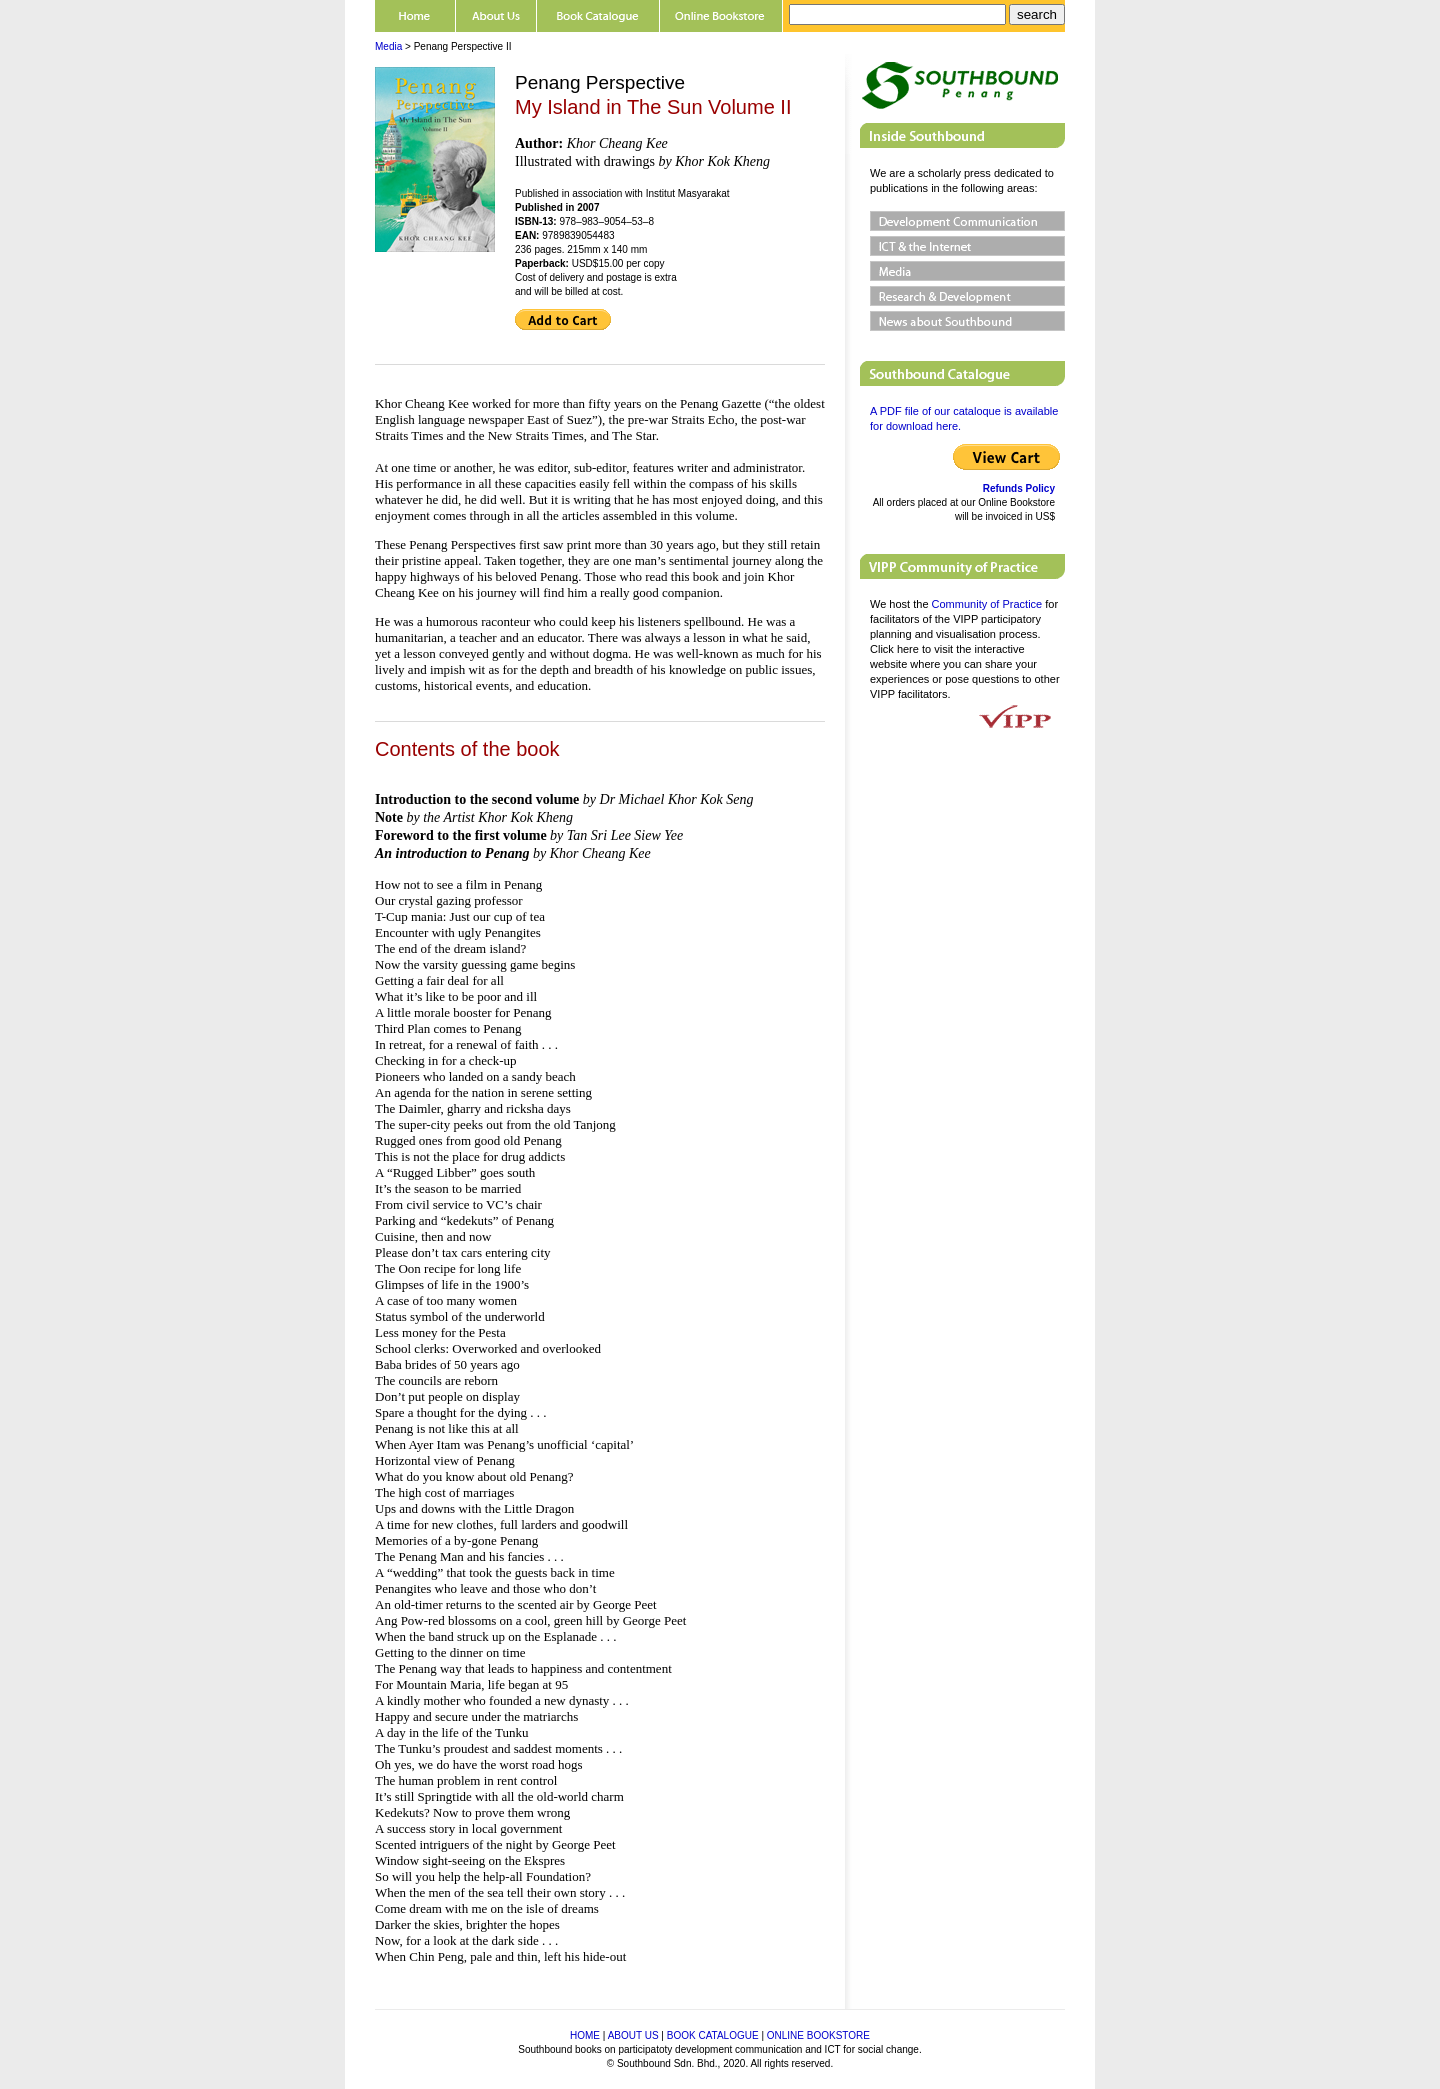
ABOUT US (633, 2035)
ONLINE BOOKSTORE (818, 2035)
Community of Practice (987, 604)
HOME (585, 2035)
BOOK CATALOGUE (713, 2035)
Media (388, 46)
